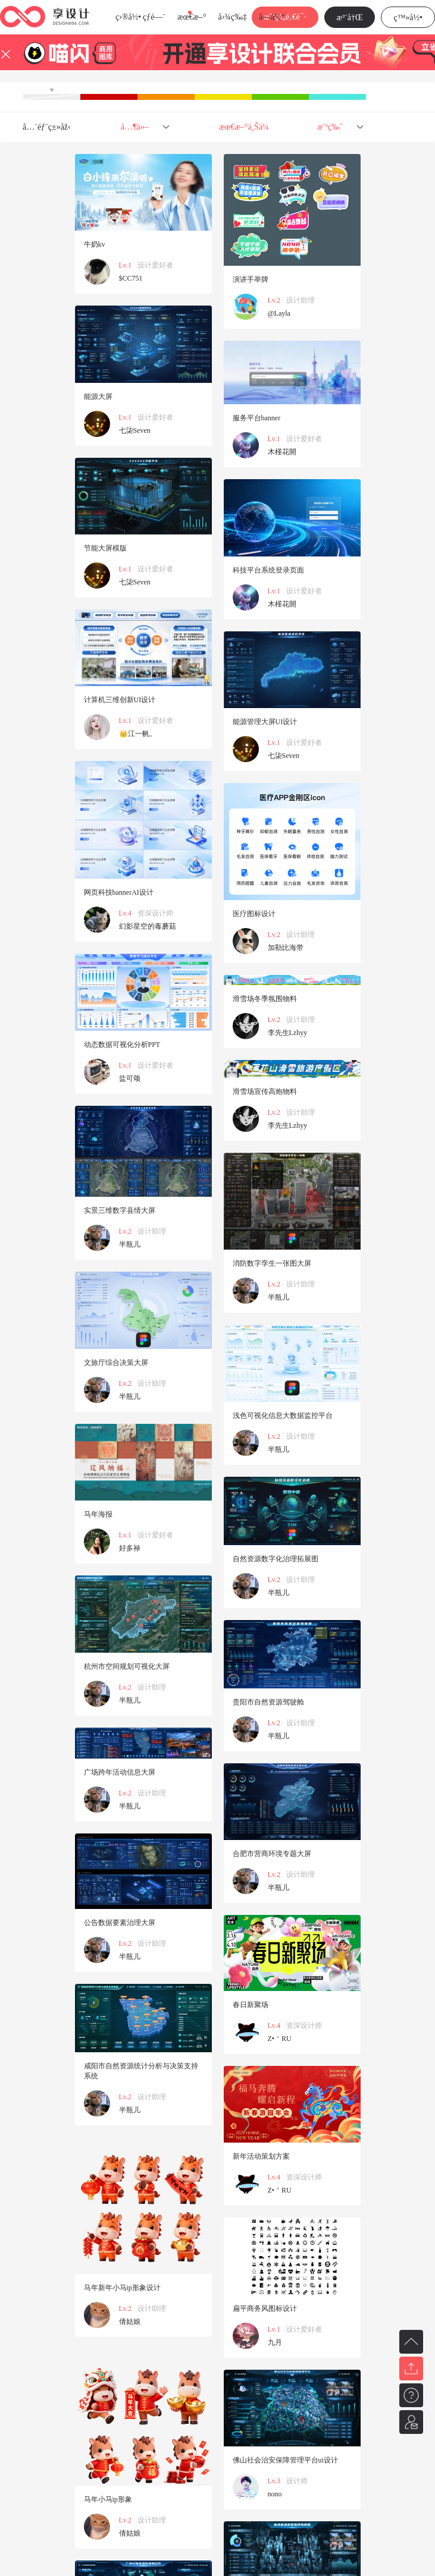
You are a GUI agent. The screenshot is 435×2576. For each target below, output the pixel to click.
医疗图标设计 (254, 914)
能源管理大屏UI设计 (265, 722)
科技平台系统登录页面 (268, 570)
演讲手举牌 (250, 279)
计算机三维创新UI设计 (120, 700)
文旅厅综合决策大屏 (116, 1362)
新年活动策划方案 (261, 2156)
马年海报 (98, 1514)
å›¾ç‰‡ (232, 16)
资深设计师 (155, 913)
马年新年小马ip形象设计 (122, 2288)
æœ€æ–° (191, 16)
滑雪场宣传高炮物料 (265, 1091)
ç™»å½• (408, 17)
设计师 (297, 2481)
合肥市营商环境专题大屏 (272, 1854)
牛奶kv (94, 244)
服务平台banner (257, 418)
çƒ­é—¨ (154, 16)
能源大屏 (98, 396)
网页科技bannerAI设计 (119, 892)
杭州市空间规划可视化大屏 (127, 1666)
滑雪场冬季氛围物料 (265, 999)
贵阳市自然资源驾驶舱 (268, 1702)
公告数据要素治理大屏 (119, 1922)
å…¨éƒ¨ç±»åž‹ (47, 126)
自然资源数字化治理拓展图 (275, 1559)
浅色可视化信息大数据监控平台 (283, 1415)
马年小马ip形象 (108, 2499)
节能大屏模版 (105, 548)
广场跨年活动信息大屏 (119, 1772)
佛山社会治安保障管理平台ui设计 (285, 2460)
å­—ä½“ (271, 16)
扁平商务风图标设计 (265, 2308)
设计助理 (300, 300)
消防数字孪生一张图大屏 (272, 1263)
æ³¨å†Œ (350, 17)
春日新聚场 (250, 2005)
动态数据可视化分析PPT (122, 1044)
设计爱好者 (155, 265)
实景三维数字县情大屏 (119, 1210)
